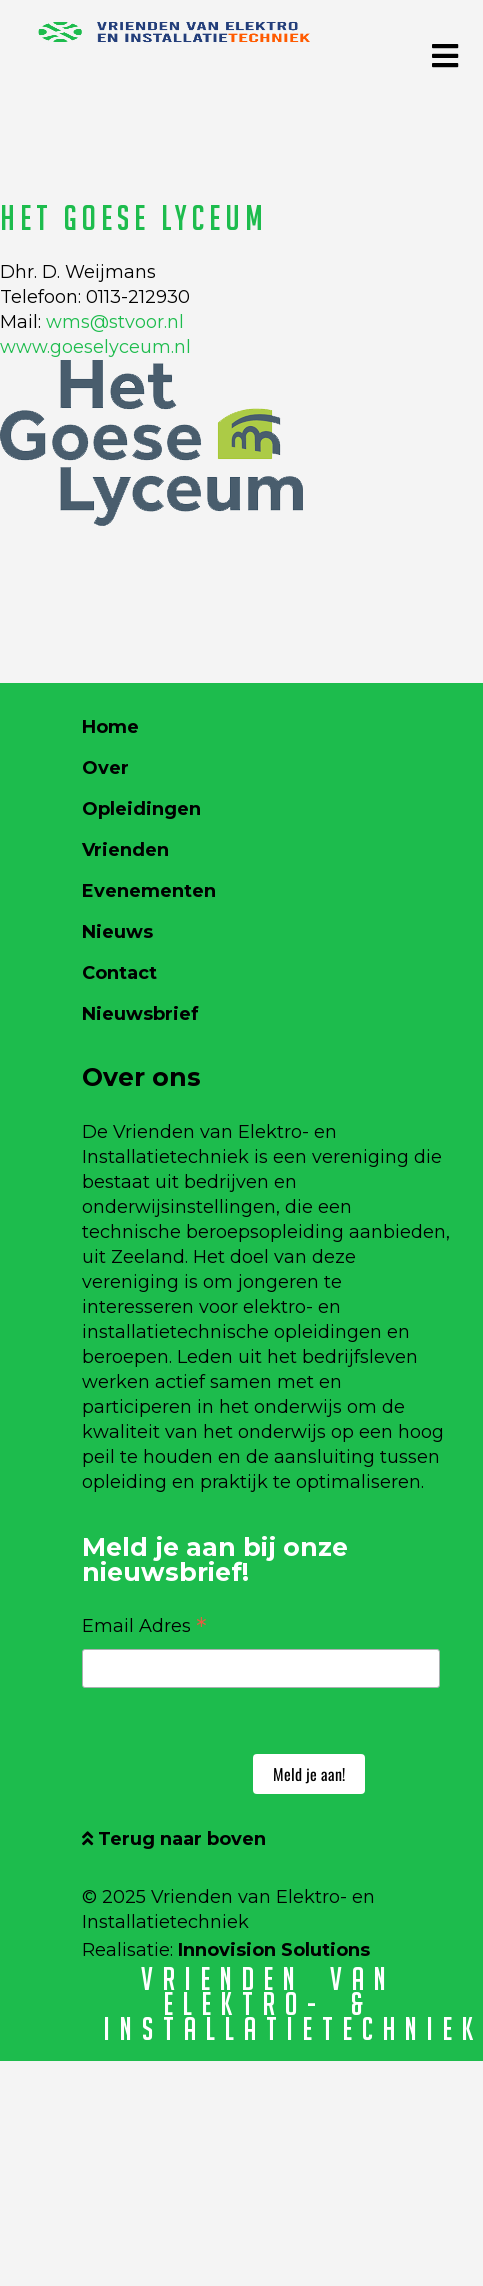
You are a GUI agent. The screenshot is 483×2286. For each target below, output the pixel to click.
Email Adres (144, 1625)
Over (105, 768)
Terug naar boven (174, 1839)
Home (110, 727)
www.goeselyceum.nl (95, 347)
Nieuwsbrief (140, 1014)
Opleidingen (141, 809)
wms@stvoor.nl (115, 322)
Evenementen (149, 891)
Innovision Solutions (274, 1950)
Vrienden (125, 850)
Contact (119, 973)
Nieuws (117, 932)
